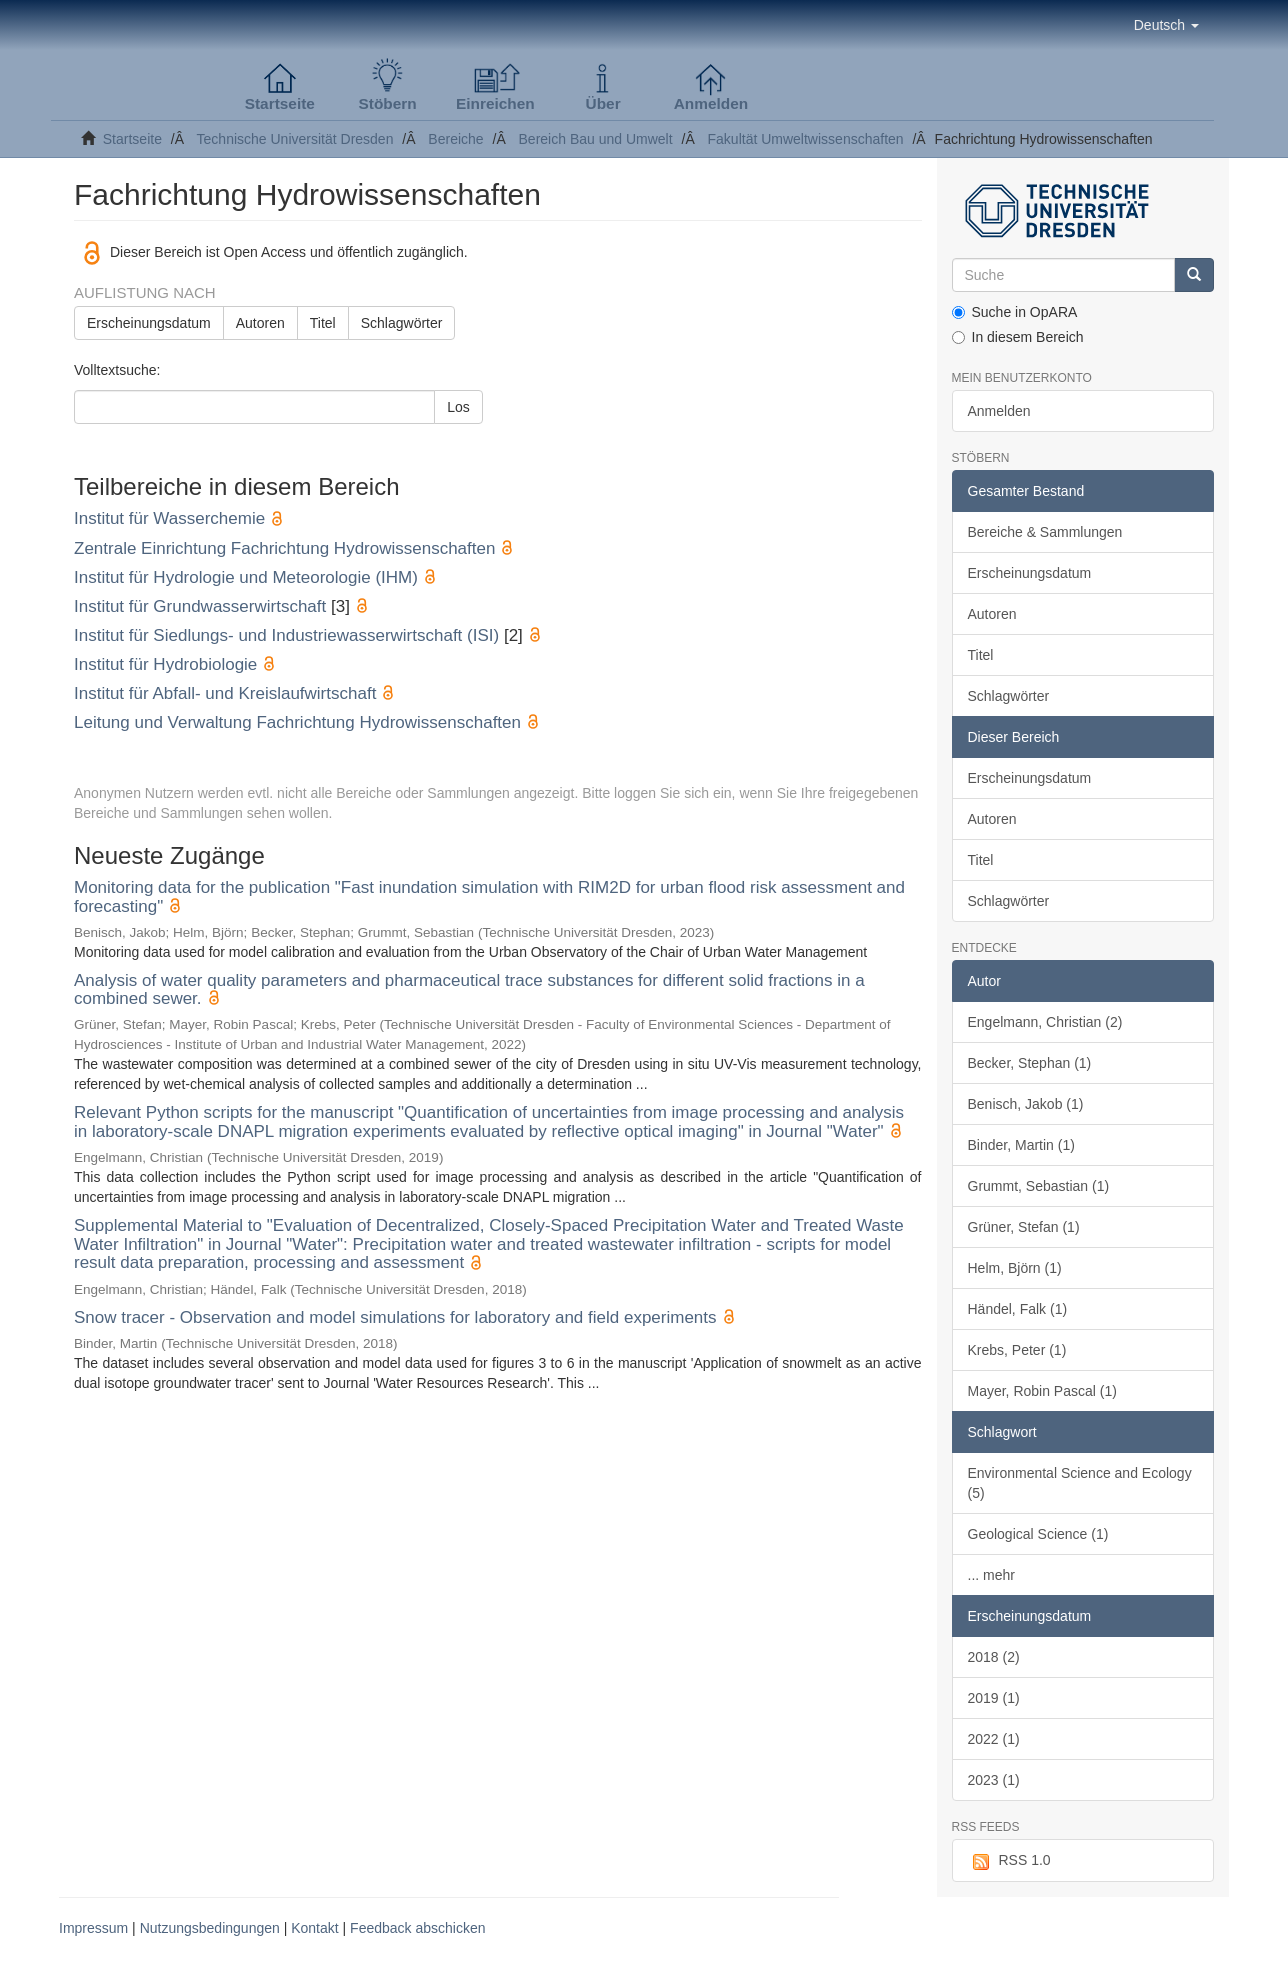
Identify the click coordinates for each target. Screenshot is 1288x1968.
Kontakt (314, 1928)
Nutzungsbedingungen (210, 1928)
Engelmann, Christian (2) (1045, 1022)
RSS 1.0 (1009, 1861)
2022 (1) (994, 1739)
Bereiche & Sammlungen (1045, 532)
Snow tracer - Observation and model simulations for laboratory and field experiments (395, 1317)
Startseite (132, 139)
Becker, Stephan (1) (1030, 1063)
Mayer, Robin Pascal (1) (1042, 1391)
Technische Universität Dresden (295, 139)
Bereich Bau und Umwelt (596, 139)
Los (458, 407)
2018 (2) (994, 1657)
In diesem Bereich (1018, 337)
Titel (323, 323)
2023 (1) (994, 1780)
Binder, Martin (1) (1021, 1145)
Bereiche (455, 139)
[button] (1166, 25)
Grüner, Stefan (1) (1024, 1227)
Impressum (93, 1928)
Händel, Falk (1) (1018, 1309)
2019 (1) (994, 1698)
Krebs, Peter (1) (1017, 1350)
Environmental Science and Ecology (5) (1080, 1483)
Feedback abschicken (417, 1928)
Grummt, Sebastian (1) (1039, 1186)
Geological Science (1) (1038, 1534)
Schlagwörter (402, 323)
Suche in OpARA (1015, 312)
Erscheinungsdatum (149, 323)
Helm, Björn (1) (1015, 1268)
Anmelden (999, 411)
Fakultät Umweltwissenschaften (806, 139)
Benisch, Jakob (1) (1026, 1104)
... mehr (991, 1575)
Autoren (260, 323)
